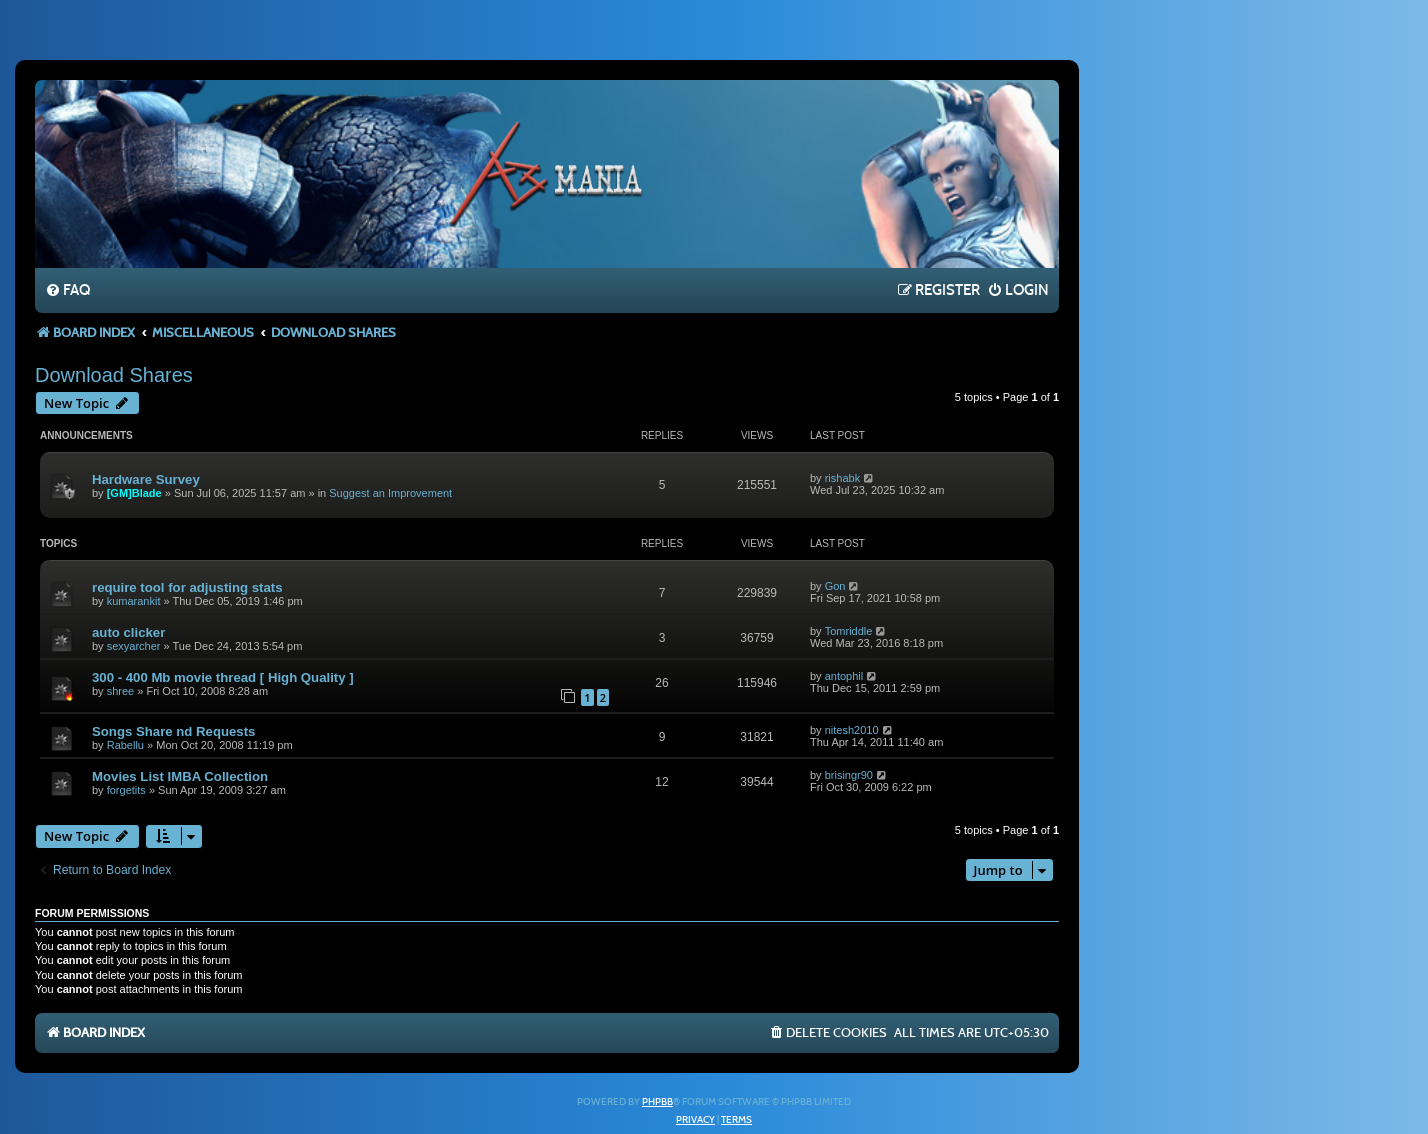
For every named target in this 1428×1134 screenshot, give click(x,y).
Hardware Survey (146, 479)
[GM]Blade (134, 493)
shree (121, 691)
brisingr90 (849, 775)
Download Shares (114, 375)
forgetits (126, 790)
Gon (835, 586)
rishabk (842, 478)
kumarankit (134, 601)
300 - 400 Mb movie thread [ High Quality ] (223, 677)
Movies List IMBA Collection (180, 776)
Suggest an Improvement (390, 493)
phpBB (657, 1102)
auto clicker (128, 632)
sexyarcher (134, 646)
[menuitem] (67, 291)
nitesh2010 (852, 730)
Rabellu (125, 745)
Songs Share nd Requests (173, 731)
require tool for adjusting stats (187, 587)
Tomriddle (849, 631)
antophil (844, 676)
